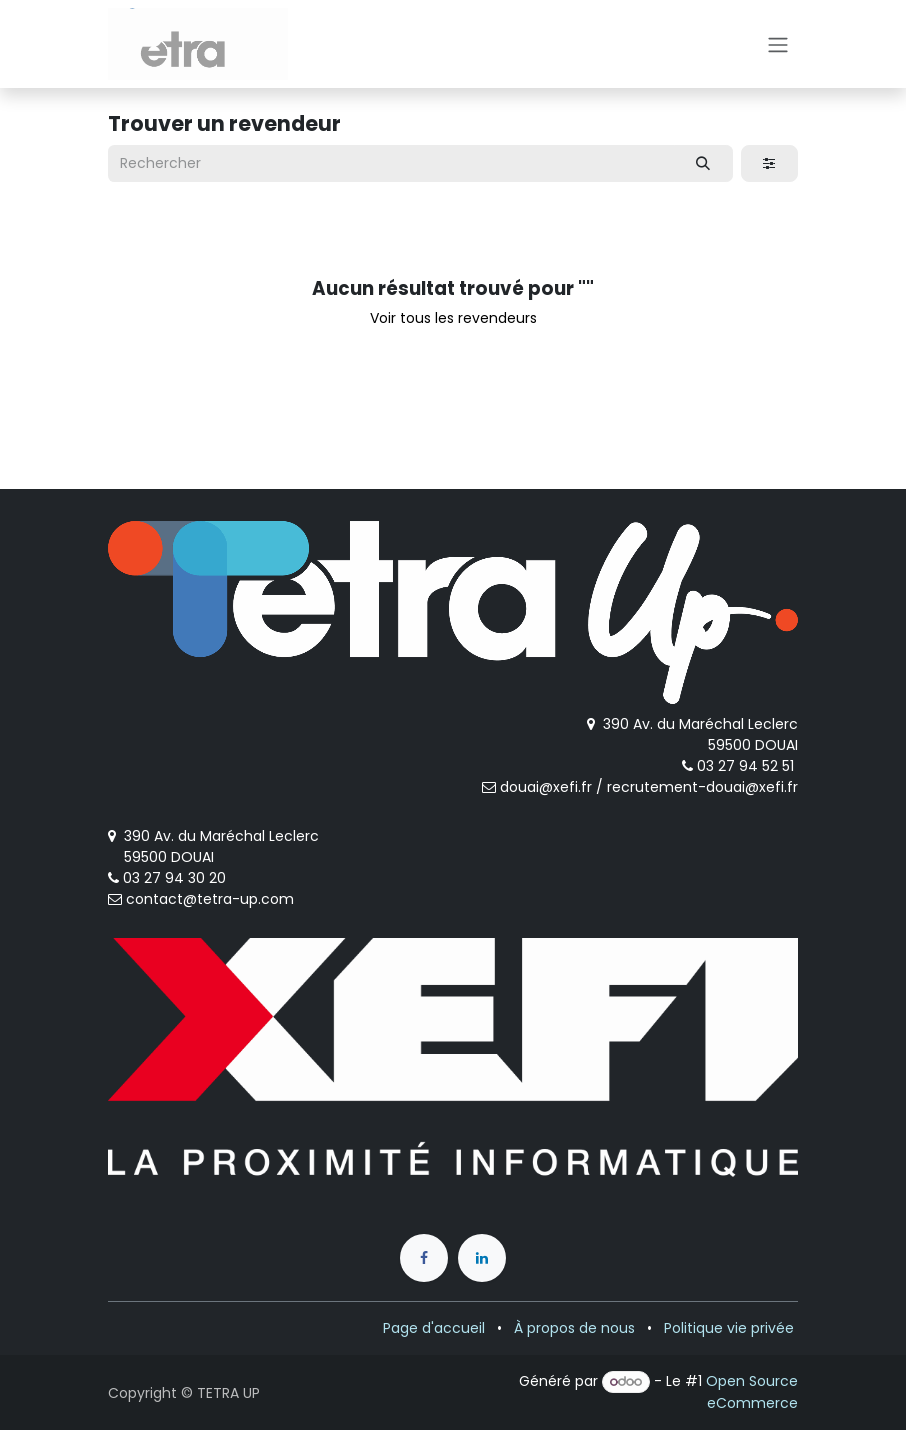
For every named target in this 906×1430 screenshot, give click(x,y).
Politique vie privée (729, 1328)
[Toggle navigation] (778, 44)
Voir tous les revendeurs (453, 318)
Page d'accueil (434, 1328)
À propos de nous (574, 1328)
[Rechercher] (703, 163)
